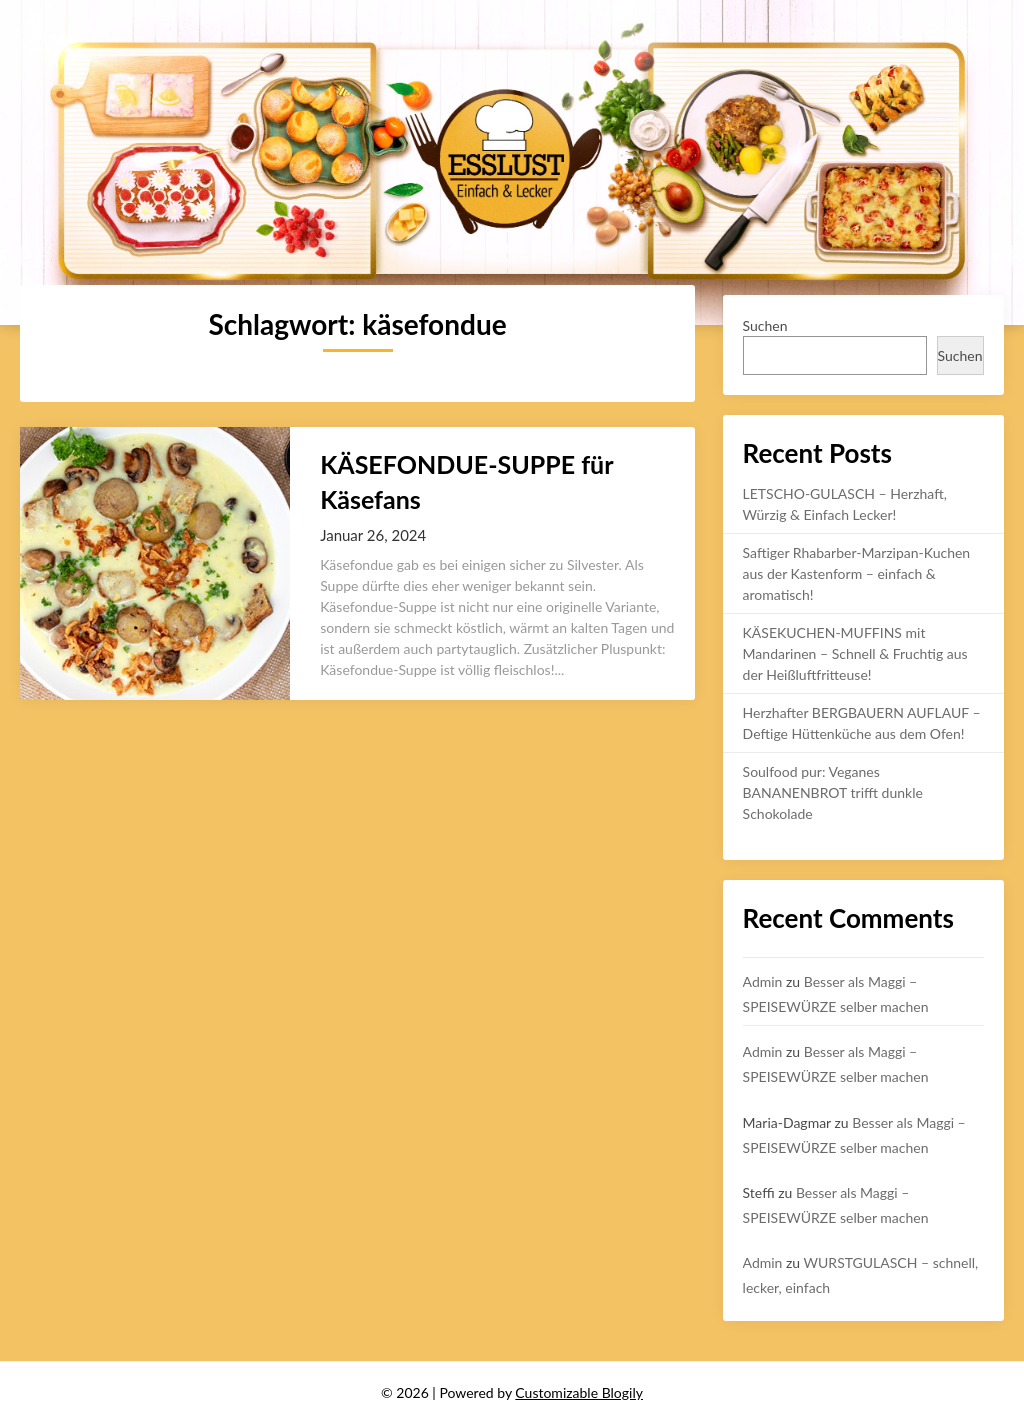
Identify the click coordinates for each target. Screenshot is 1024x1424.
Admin (763, 981)
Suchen (765, 325)
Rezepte (829, 32)
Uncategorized (939, 32)
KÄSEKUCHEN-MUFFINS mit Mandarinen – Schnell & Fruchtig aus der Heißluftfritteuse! (855, 653)
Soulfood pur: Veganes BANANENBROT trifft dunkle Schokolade (833, 792)
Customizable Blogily (579, 1392)
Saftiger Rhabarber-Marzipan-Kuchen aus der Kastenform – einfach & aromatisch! (857, 573)
